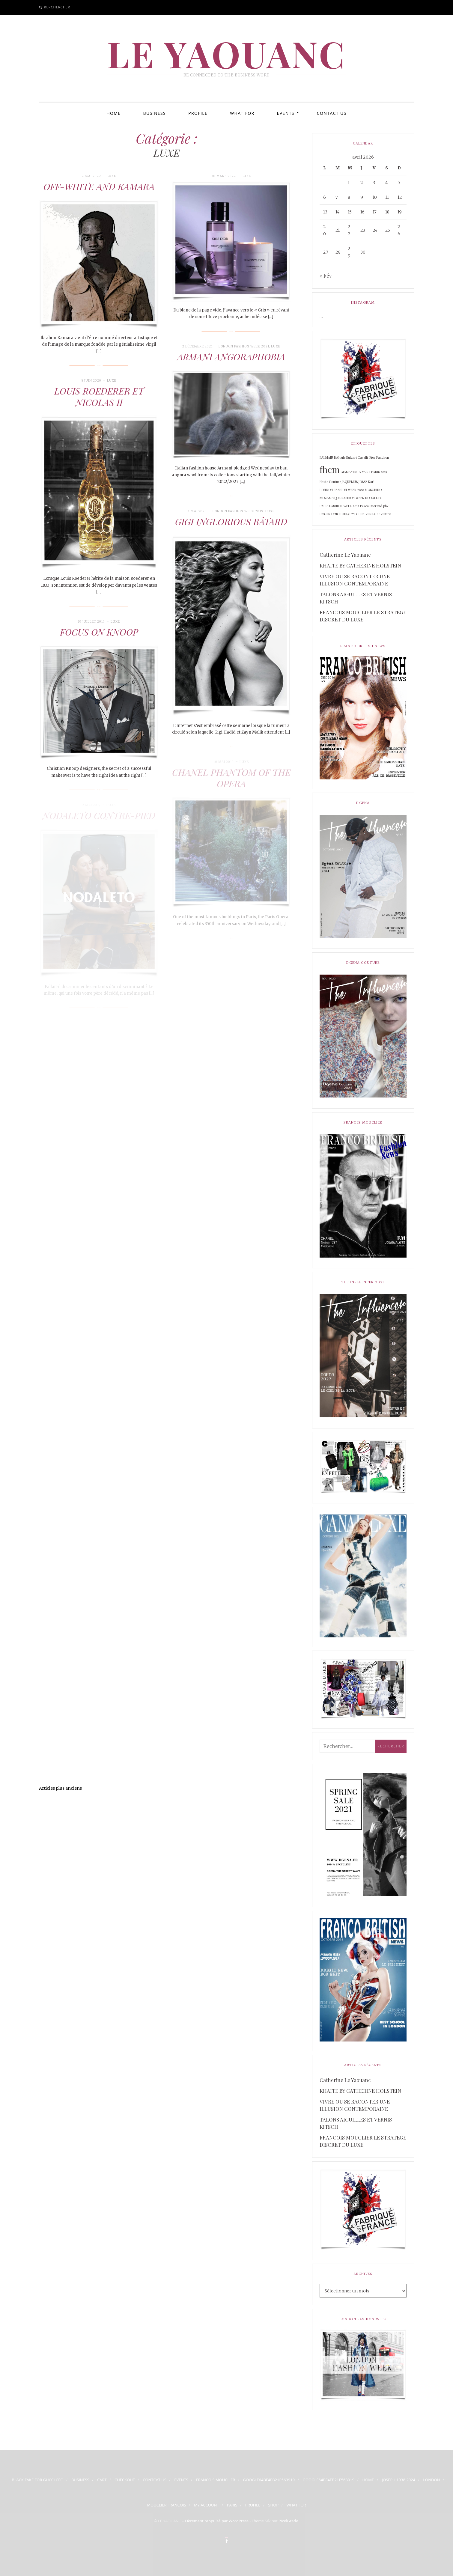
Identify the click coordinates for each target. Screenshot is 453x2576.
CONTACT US (332, 113)
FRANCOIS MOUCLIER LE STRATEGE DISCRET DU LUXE (363, 616)
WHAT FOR (242, 113)
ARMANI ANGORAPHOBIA (231, 357)
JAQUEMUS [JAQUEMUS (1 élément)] (350, 481)
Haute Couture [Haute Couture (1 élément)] (330, 481)
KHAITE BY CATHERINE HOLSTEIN (360, 565)
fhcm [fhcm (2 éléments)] (330, 469)
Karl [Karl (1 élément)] (371, 481)
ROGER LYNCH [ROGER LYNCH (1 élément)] (330, 514)
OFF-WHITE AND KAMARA (99, 186)
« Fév (326, 275)
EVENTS (285, 113)
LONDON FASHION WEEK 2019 (238, 511)
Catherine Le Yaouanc (345, 554)
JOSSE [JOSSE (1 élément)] (363, 481)
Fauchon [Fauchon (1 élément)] (382, 457)
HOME (113, 113)
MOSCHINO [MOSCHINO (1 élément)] (373, 489)
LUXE (111, 176)
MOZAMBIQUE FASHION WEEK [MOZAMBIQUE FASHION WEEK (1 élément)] (342, 498)
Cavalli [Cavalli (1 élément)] (363, 457)
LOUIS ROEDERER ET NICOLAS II (99, 396)
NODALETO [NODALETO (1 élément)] (373, 498)
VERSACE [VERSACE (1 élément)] (372, 514)
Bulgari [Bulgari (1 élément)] (351, 457)
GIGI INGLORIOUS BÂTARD (231, 522)
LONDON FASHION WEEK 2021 (244, 346)
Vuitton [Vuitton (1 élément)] (385, 514)
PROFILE (197, 113)
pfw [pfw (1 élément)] (385, 506)
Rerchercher (57, 7)
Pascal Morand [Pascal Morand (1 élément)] (371, 506)
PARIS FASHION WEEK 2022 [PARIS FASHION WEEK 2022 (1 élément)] (339, 506)
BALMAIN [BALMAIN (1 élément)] (326, 457)
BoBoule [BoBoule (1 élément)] (339, 457)
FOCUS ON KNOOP (99, 632)
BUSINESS (154, 113)
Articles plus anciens (60, 1788)
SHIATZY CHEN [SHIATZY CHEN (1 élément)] (353, 514)
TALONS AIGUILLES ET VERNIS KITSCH (356, 598)
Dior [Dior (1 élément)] (372, 457)
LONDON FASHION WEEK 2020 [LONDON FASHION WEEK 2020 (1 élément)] (342, 489)
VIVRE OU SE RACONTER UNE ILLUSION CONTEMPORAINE (355, 580)
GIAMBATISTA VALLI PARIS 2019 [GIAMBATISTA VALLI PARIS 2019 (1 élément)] (364, 471)
